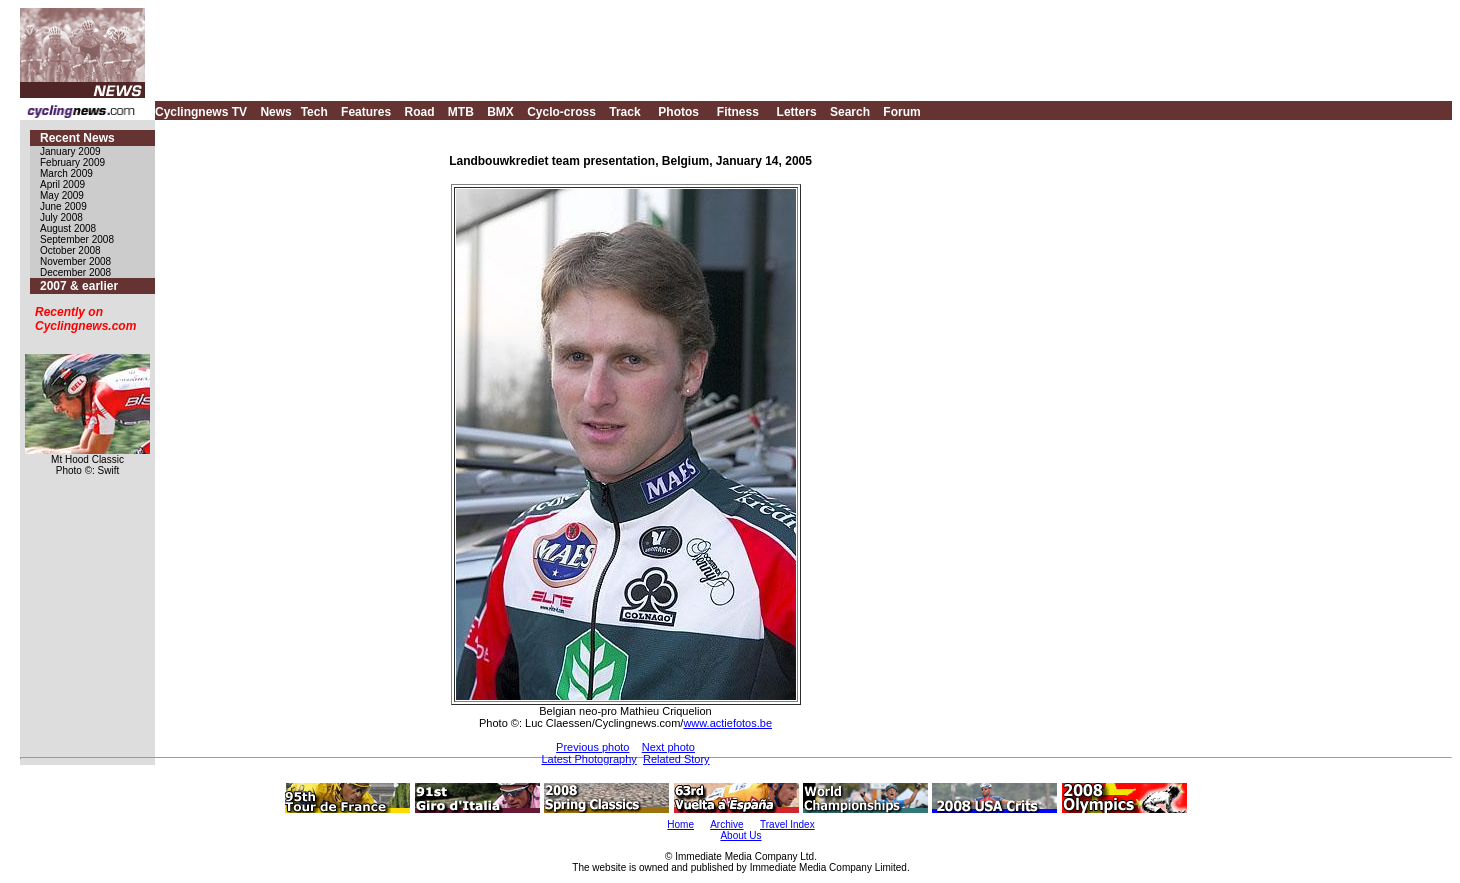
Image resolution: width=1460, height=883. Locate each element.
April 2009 (62, 184)
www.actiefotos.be (727, 723)
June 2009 (63, 206)
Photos (678, 112)
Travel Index (787, 824)
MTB (461, 112)
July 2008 (61, 217)
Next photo (668, 747)
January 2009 (70, 151)
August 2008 (68, 228)
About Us (740, 835)
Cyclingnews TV (201, 112)
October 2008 (70, 250)
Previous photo (592, 747)
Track (624, 112)
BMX (500, 112)
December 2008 (75, 272)
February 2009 (72, 162)
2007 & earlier (79, 286)
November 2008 (75, 261)
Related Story (676, 759)
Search (850, 112)
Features (366, 112)
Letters (797, 112)
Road (419, 112)
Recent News (77, 138)
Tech (314, 112)
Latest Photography (588, 759)
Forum (901, 112)
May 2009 (62, 195)
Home (680, 824)
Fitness (738, 112)
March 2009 (66, 173)
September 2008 (77, 239)
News (275, 112)
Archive (726, 824)
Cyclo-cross (561, 112)
